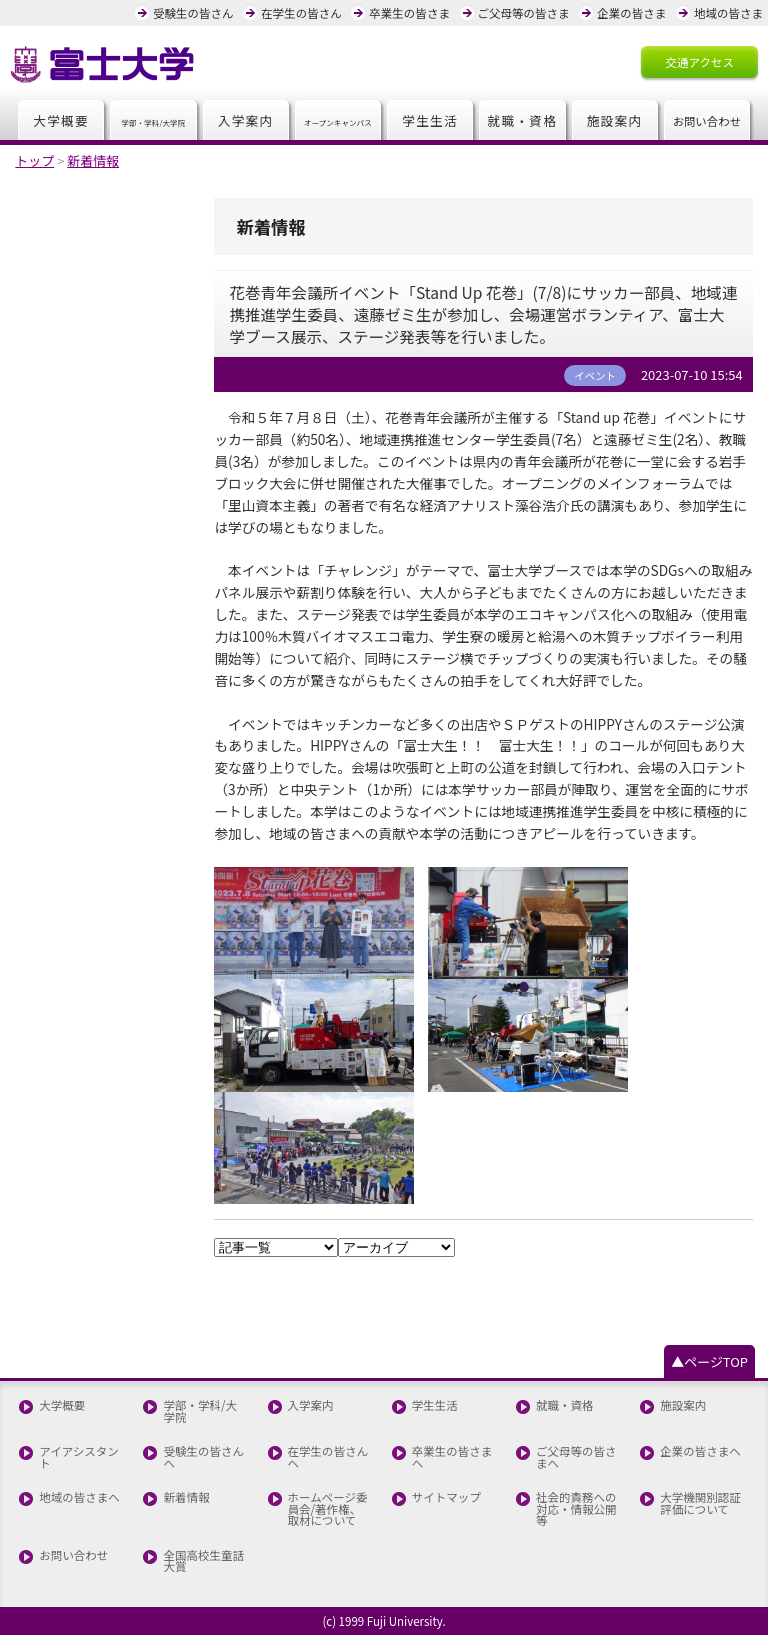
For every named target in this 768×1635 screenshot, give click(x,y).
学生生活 (430, 120)
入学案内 (246, 120)
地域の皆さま (728, 13)
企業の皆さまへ (700, 1452)
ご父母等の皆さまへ (576, 1457)
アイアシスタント (79, 1457)
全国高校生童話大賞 (203, 1561)
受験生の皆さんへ (203, 1457)
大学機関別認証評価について (700, 1503)
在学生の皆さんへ (328, 1457)
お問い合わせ (73, 1556)
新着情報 (186, 1498)
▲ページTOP (709, 1361)
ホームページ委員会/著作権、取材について (328, 1509)
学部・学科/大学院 (200, 1411)
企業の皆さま (631, 13)
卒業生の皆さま (409, 13)
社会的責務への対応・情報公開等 (576, 1509)
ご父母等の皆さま (524, 13)
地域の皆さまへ (79, 1498)
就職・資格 (523, 120)
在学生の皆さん (301, 13)
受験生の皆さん (193, 13)
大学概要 (61, 120)
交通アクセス (699, 62)
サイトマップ (446, 1498)
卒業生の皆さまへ (452, 1457)
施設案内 (615, 120)
